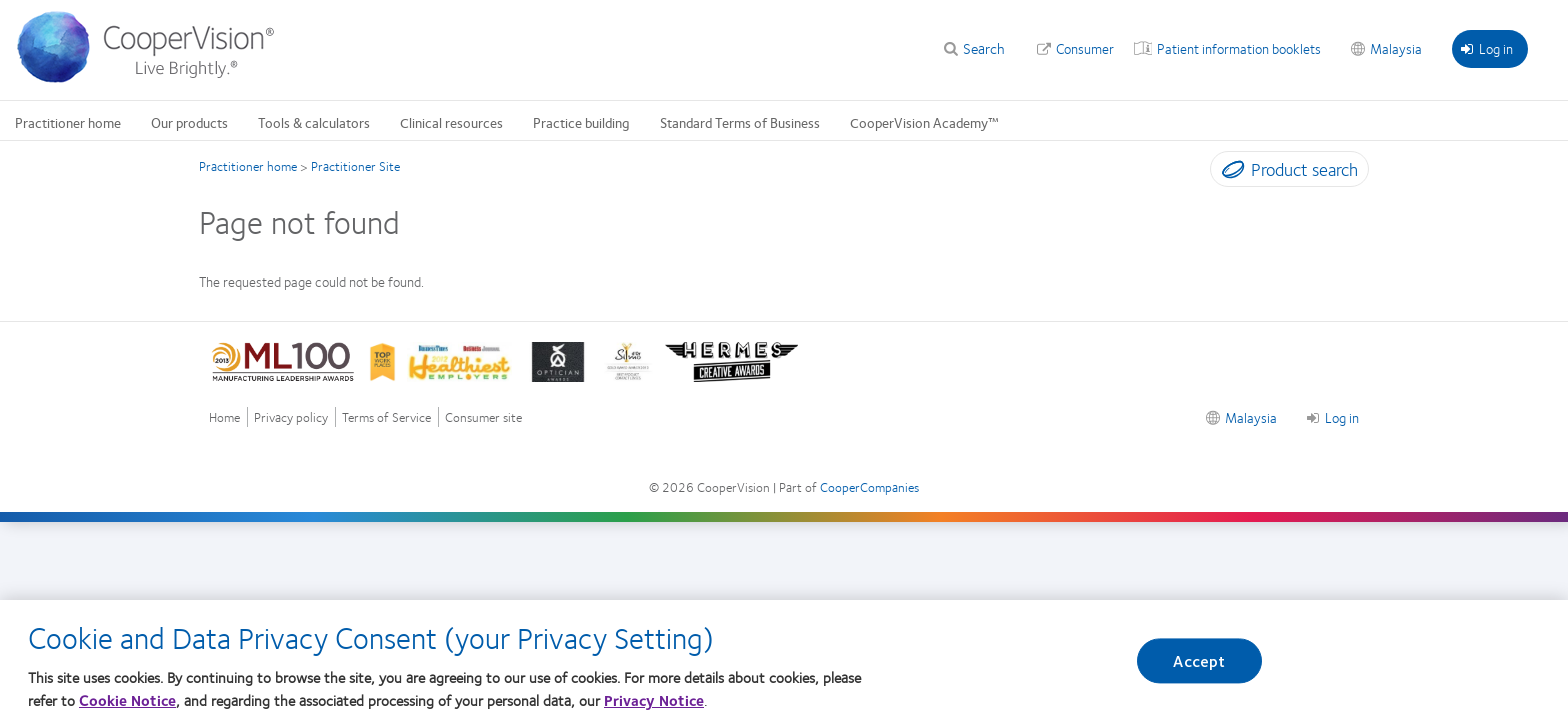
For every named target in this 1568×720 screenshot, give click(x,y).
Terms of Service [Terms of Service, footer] (386, 417)
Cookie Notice (127, 700)
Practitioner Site (355, 166)
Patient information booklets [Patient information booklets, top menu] (1239, 48)
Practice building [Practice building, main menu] (581, 122)
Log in (1487, 48)
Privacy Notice (654, 700)
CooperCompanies (869, 487)
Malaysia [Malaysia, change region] (1396, 48)
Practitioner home (248, 166)
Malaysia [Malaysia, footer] (1251, 417)
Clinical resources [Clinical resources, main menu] (451, 122)
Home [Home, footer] (224, 417)
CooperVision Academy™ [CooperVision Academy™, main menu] (924, 122)
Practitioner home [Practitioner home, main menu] (68, 122)
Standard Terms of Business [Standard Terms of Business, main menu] (740, 122)
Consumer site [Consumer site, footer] (483, 417)
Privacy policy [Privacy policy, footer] (291, 417)
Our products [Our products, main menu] (189, 122)
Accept (1199, 660)
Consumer (1085, 48)
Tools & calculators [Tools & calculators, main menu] (314, 122)
